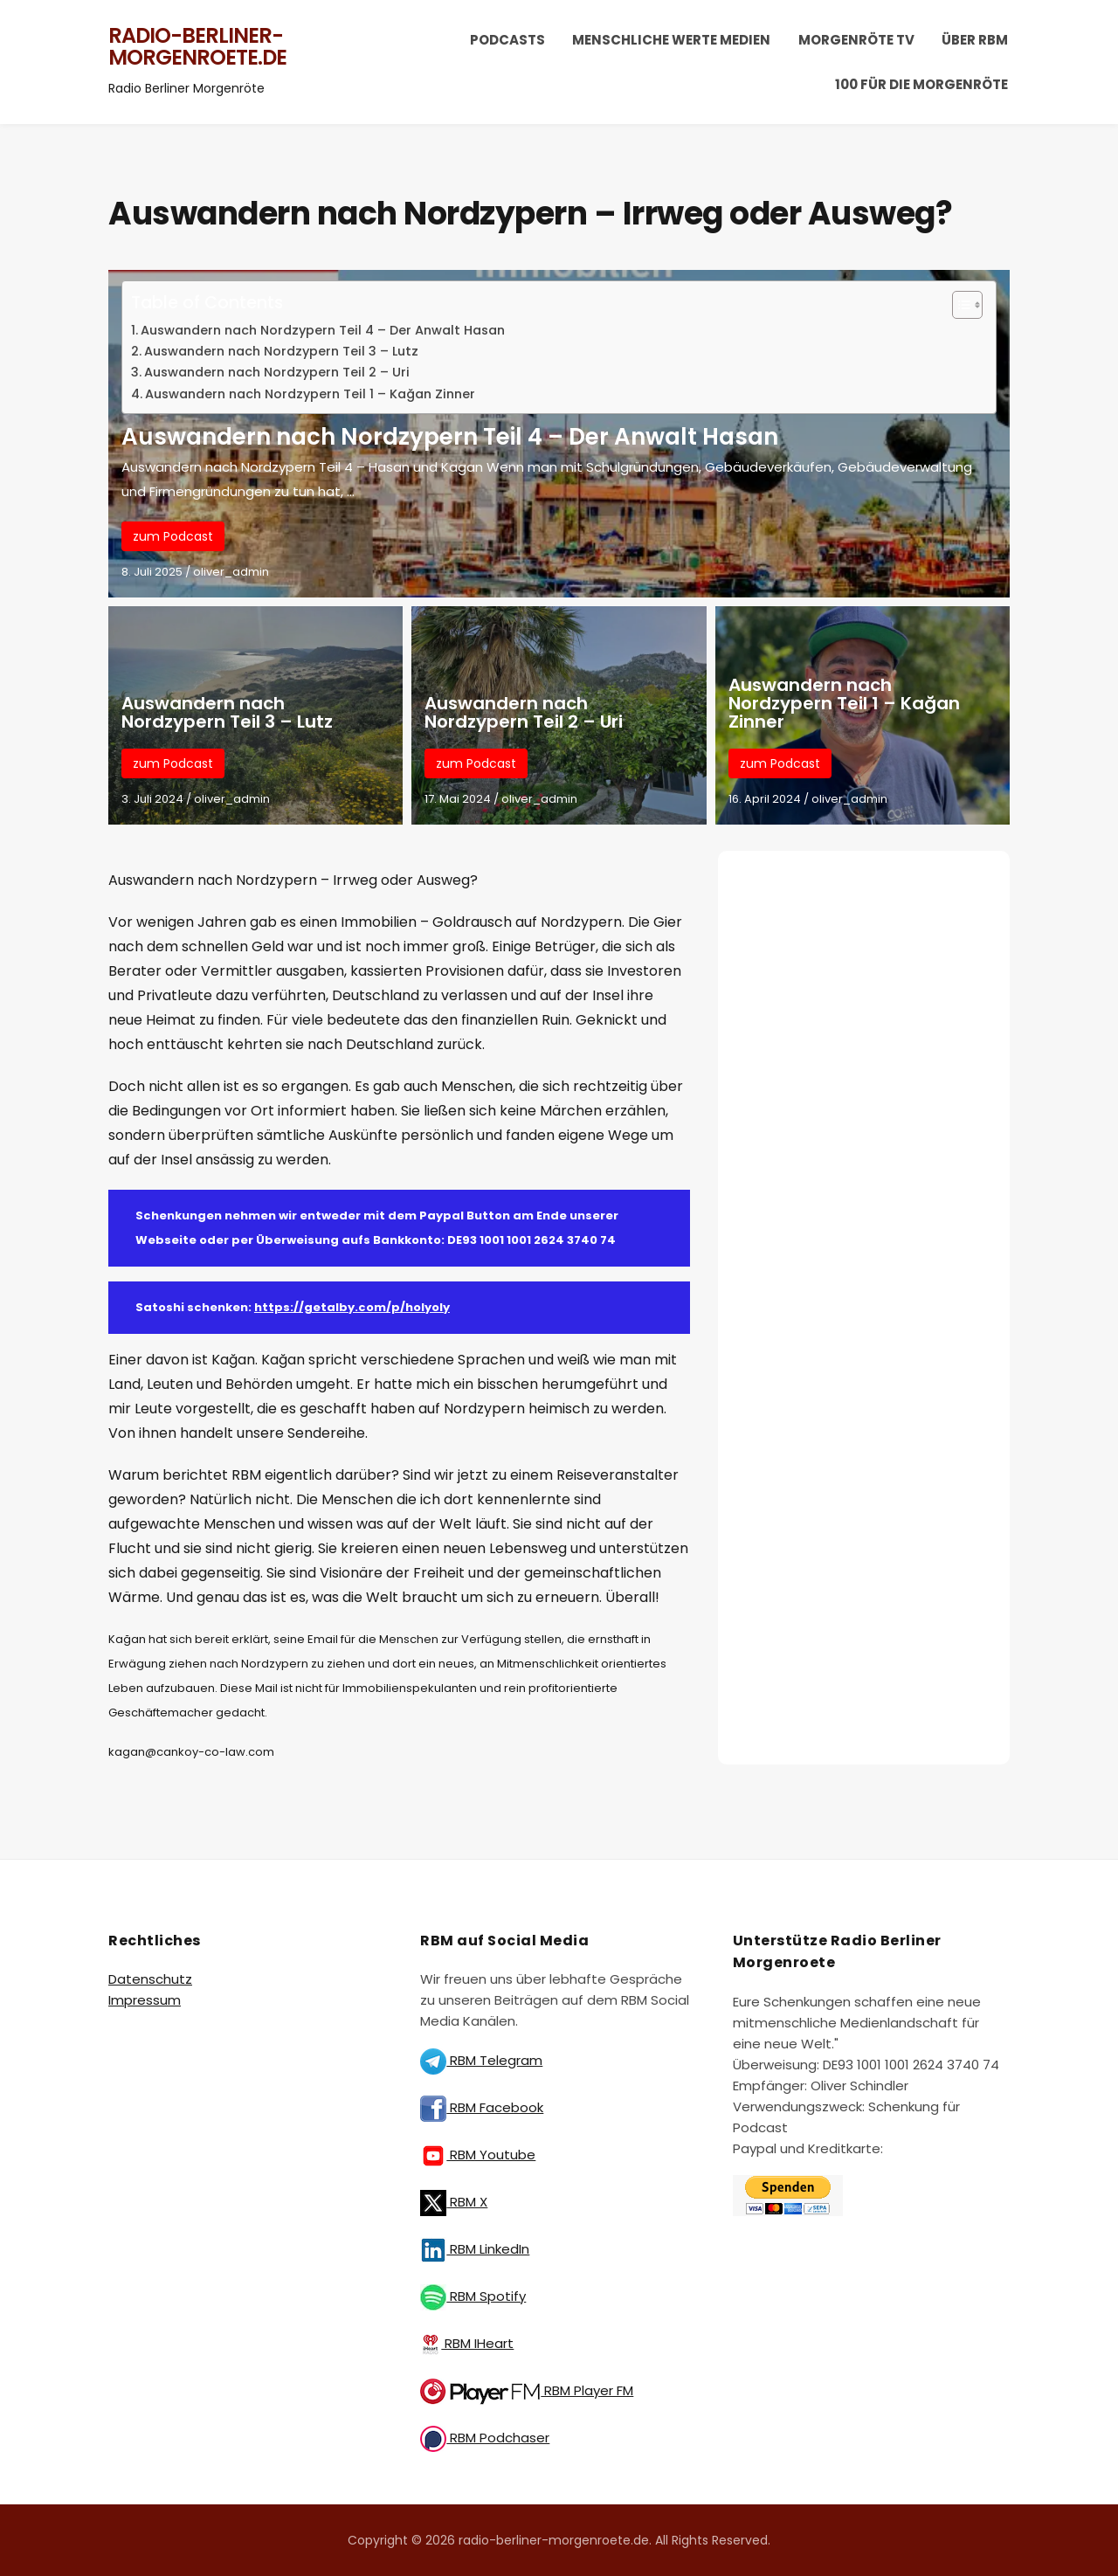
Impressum (144, 2000)
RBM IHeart (467, 2343)
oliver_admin (231, 571)
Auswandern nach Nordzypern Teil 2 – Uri (277, 372)
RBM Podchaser (484, 2437)
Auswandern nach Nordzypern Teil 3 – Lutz (281, 351)
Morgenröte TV (856, 40)
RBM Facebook (481, 2107)
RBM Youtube (477, 2154)
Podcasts (507, 40)
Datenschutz (150, 1979)
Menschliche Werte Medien (671, 40)
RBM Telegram (481, 2060)
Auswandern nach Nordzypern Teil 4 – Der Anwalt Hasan (323, 330)
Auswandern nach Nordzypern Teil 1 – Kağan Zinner (310, 394)
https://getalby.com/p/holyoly (352, 1307)
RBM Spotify (473, 2296)
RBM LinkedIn (474, 2249)
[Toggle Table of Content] (958, 305)
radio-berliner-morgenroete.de (197, 47)
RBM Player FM (526, 2390)
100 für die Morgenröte (921, 84)
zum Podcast (173, 536)
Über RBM (975, 40)
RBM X (453, 2202)
